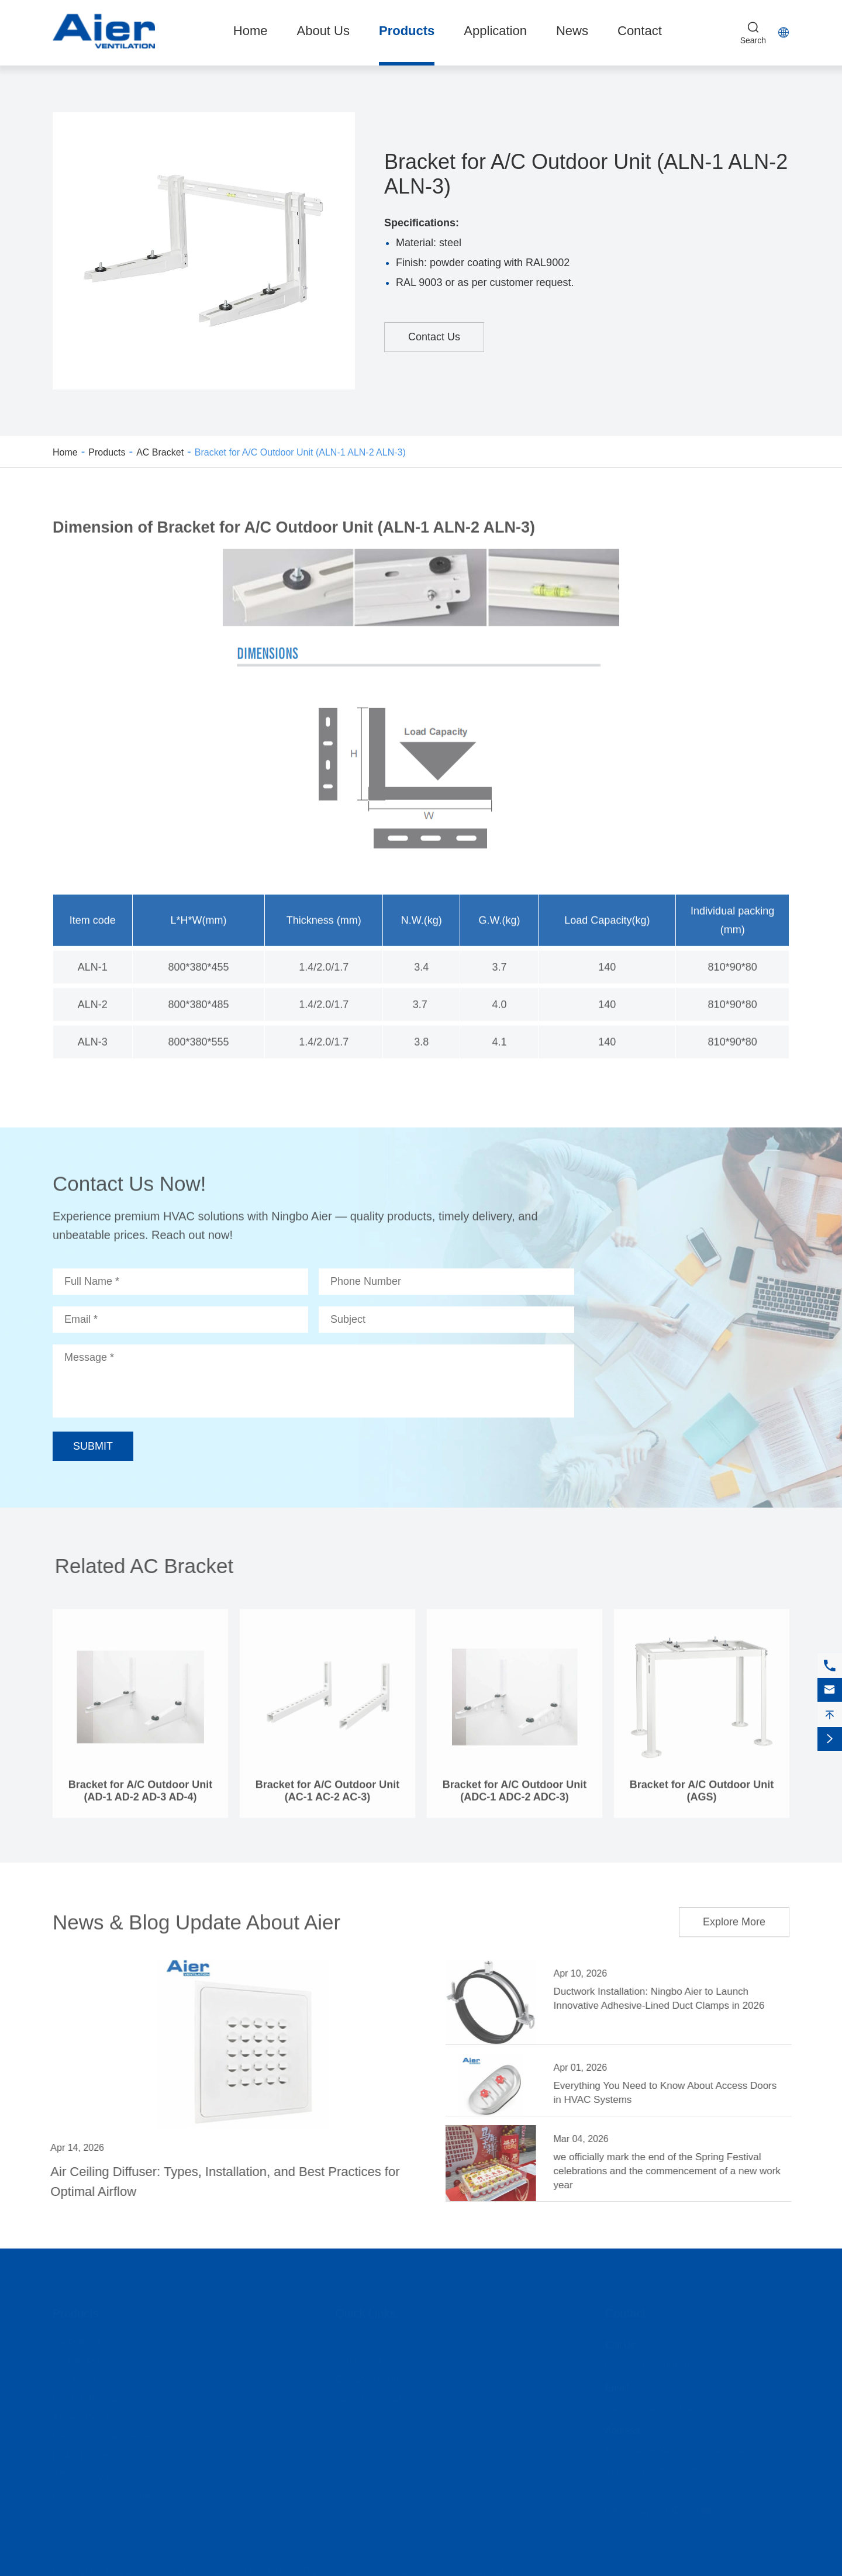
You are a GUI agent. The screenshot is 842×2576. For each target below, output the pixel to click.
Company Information (380, 2377)
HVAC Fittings (82, 2455)
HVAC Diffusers (85, 2397)
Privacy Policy (485, 2570)
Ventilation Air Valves (96, 2377)
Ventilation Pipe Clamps (102, 2435)
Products (406, 30)
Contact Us (434, 337)
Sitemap (419, 2570)
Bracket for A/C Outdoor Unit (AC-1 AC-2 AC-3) (327, 1799)
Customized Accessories (103, 2493)
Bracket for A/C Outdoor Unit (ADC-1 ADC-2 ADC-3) (514, 1799)
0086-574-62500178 (647, 2363)
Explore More (734, 1914)
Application (495, 30)
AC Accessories (85, 2474)
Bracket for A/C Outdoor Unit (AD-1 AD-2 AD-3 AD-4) (140, 1799)
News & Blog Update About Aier (196, 1914)
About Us (323, 30)
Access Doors (82, 2416)
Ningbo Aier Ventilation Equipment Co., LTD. (196, 2570)
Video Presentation (374, 2397)
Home (250, 30)
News (572, 30)
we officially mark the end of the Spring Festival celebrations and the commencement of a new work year (674, 2171)
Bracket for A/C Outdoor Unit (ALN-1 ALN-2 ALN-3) (300, 452)
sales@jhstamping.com (653, 2406)
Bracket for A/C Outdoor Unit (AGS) (702, 1799)
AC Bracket (160, 452)
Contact (639, 30)
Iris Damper (77, 2358)
